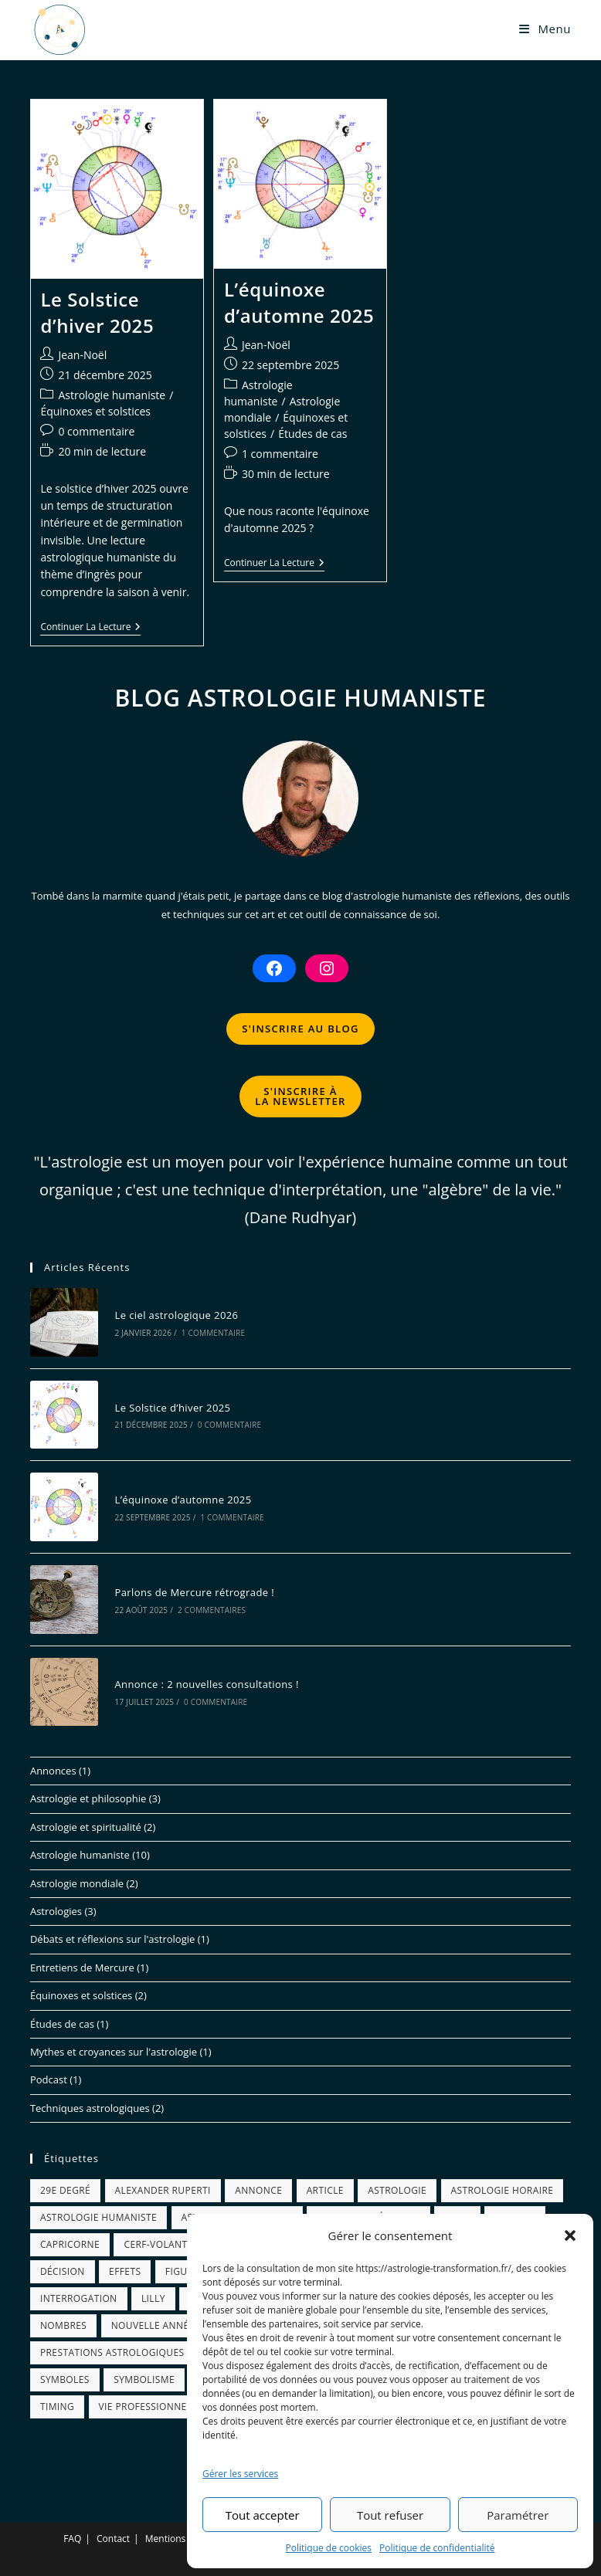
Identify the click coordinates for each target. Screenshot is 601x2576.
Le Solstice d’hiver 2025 (97, 312)
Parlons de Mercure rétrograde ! (194, 1592)
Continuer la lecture (90, 628)
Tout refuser (390, 2515)
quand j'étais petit (187, 896)
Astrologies (56, 1911)
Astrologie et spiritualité (85, 1827)
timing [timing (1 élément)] (57, 2406)
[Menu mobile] (545, 28)
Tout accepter (263, 2515)
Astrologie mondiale (77, 1883)
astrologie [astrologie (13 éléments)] (397, 2190)
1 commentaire (280, 453)
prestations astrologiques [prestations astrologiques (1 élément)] (112, 2352)
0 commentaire (96, 431)
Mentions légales (181, 2538)
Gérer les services (240, 2473)
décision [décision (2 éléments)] (62, 2271)
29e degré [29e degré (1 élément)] (65, 2190)
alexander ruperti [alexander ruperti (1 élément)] (163, 2190)
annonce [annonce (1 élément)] (258, 2190)
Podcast (48, 2079)
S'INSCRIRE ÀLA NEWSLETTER (300, 1096)
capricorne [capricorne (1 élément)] (70, 2244)
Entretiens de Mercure (82, 1967)
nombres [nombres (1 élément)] (63, 2325)
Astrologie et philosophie (88, 1798)
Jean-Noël (82, 354)
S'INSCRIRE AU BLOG (300, 1028)
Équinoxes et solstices (95, 411)
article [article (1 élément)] (325, 2190)
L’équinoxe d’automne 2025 (299, 302)
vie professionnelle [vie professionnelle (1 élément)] (151, 2406)
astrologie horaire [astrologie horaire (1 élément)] (502, 2190)
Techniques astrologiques (90, 2108)
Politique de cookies (329, 2547)
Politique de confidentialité (436, 2547)
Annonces (53, 1771)
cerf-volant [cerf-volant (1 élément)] (155, 2244)
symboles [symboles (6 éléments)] (65, 2379)
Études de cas (312, 433)
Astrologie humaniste (111, 395)
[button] (570, 2235)
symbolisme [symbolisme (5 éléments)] (144, 2379)
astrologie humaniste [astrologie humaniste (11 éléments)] (98, 2217)
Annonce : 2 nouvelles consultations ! (206, 1684)
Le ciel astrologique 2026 (176, 1315)
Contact (113, 2538)
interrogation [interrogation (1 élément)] (78, 2298)
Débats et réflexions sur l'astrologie (112, 1939)
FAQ (72, 2538)
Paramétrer (517, 2515)
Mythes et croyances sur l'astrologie (113, 2052)
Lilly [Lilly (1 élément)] (153, 2298)
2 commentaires (212, 1610)
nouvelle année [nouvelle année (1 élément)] (153, 2325)
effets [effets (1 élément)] (125, 2271)
